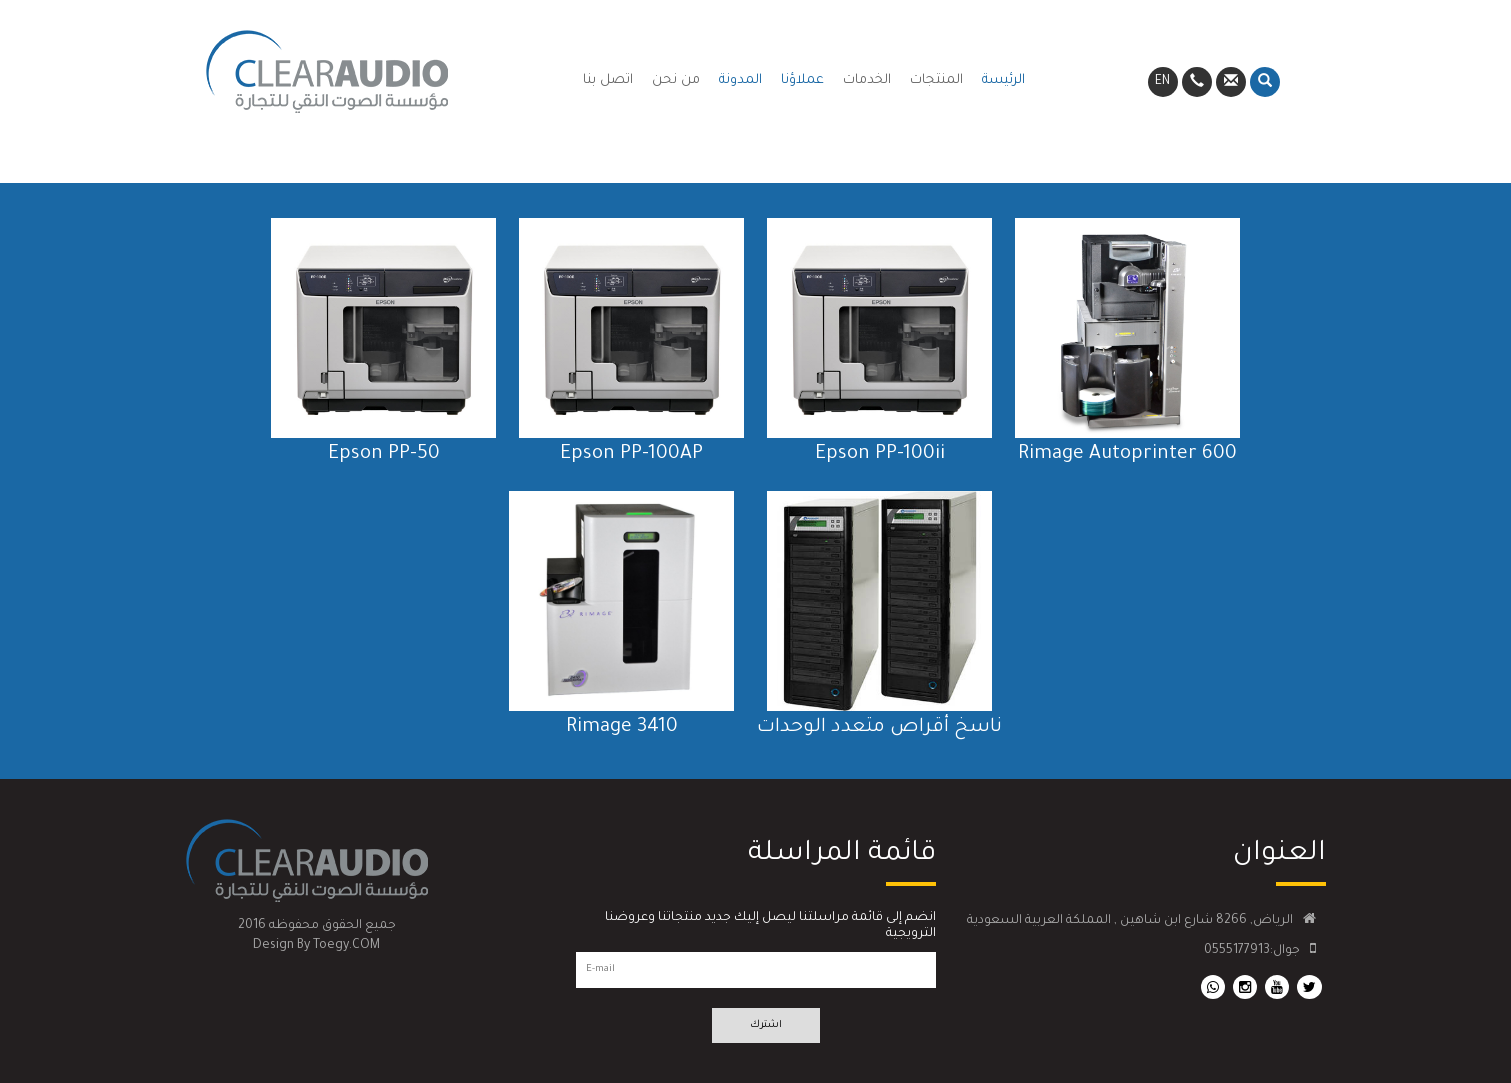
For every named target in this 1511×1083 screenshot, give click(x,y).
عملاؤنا (802, 80)
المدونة (740, 80)
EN (1162, 82)
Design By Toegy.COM (316, 946)
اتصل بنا (608, 80)
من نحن (676, 80)
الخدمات (867, 80)
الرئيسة (1003, 80)
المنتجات (936, 80)
